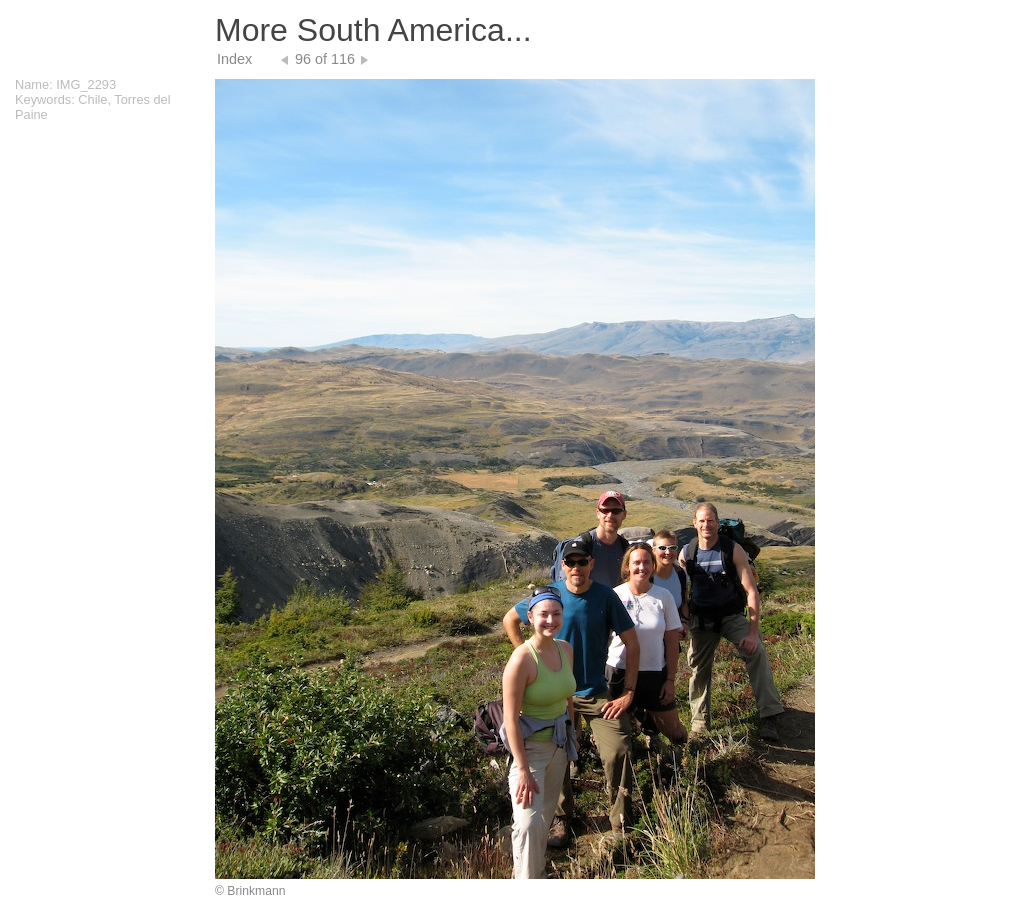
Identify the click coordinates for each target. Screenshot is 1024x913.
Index (234, 59)
